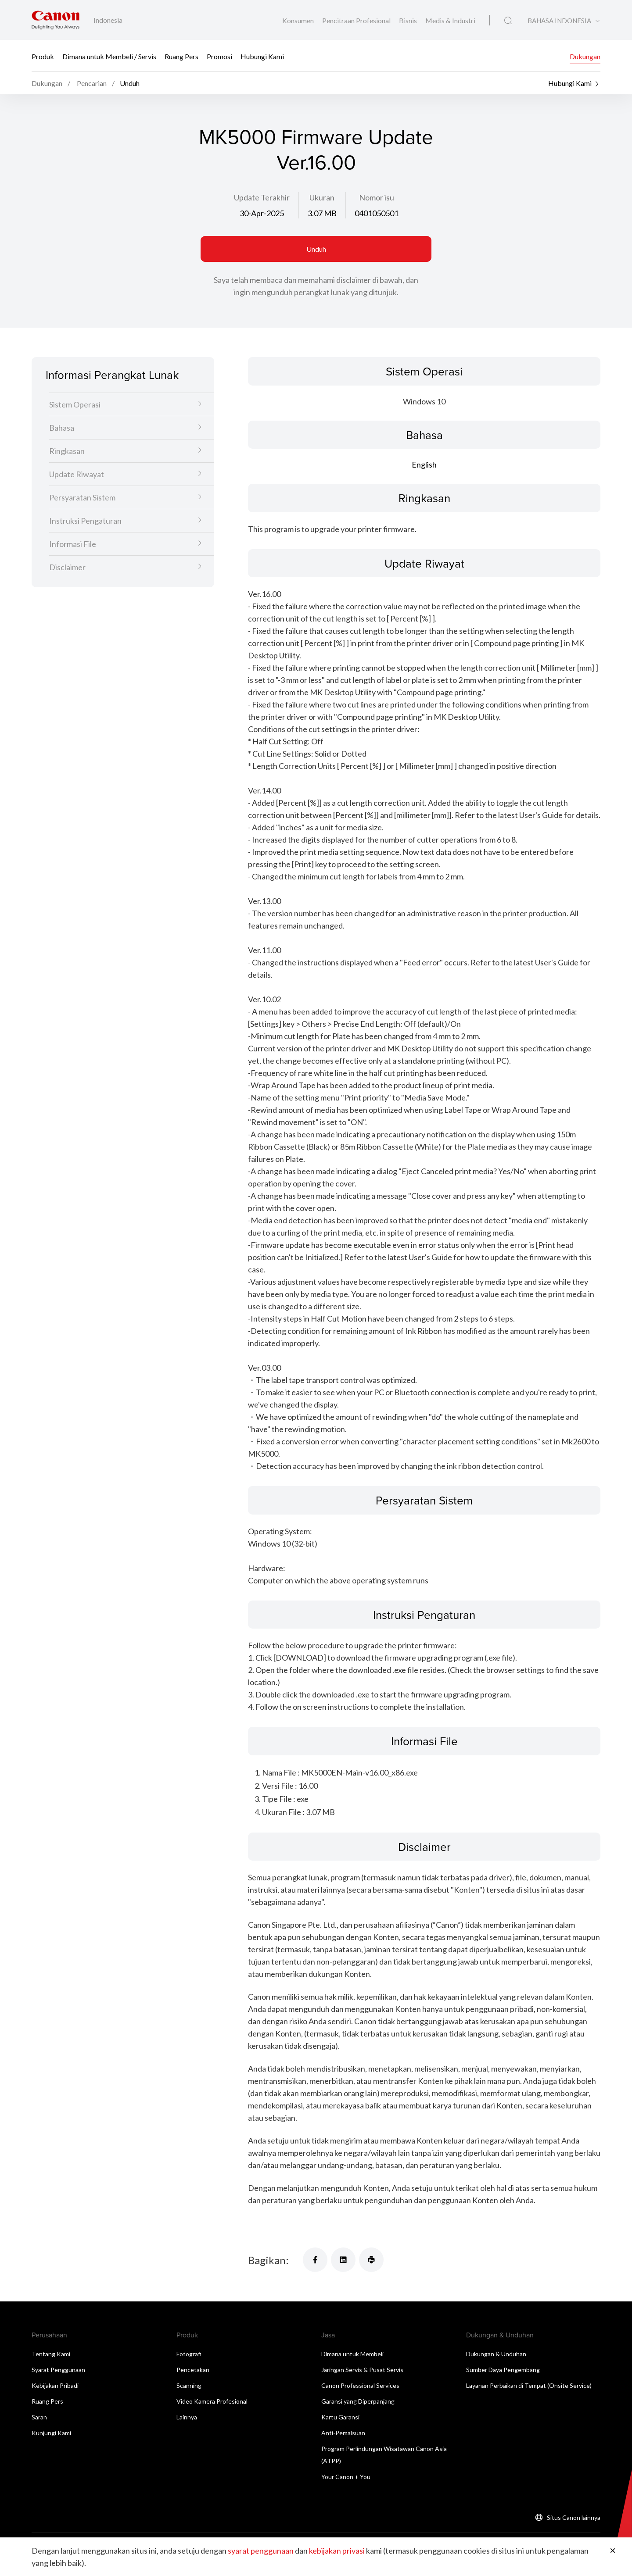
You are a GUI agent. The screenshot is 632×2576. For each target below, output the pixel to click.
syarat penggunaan (261, 2550)
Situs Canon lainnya (573, 2517)
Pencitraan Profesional (357, 20)
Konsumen (298, 20)
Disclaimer (67, 567)
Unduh (316, 249)
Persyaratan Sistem (82, 497)
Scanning (188, 2385)
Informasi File (72, 544)
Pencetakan (192, 2369)
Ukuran (321, 197)
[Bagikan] (315, 2259)
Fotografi (188, 2354)
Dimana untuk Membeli (352, 2354)
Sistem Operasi (75, 404)
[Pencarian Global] (508, 20)
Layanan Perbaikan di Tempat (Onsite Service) (529, 2385)
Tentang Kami (51, 2354)
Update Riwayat (76, 474)
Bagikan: (268, 2260)
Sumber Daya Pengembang (503, 2369)
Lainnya (186, 2417)
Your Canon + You (345, 2476)
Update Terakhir (262, 197)
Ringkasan (67, 451)
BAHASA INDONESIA (559, 21)
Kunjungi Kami (51, 2433)
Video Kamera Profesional (212, 2401)
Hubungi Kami (262, 56)
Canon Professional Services (360, 2385)
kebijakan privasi (337, 2550)
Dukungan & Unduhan (496, 2354)
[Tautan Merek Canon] (55, 20)
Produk (43, 56)
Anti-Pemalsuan (343, 2433)
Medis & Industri (450, 20)
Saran (39, 2417)
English (424, 464)
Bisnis (408, 20)
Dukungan (585, 56)
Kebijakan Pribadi (55, 2385)
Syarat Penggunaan (58, 2369)
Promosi (219, 56)
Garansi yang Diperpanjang (358, 2401)
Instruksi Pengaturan (85, 520)
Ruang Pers (181, 56)
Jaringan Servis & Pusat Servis (362, 2369)
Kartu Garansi (340, 2417)
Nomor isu (376, 197)
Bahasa (61, 427)
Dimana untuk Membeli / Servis (109, 56)
